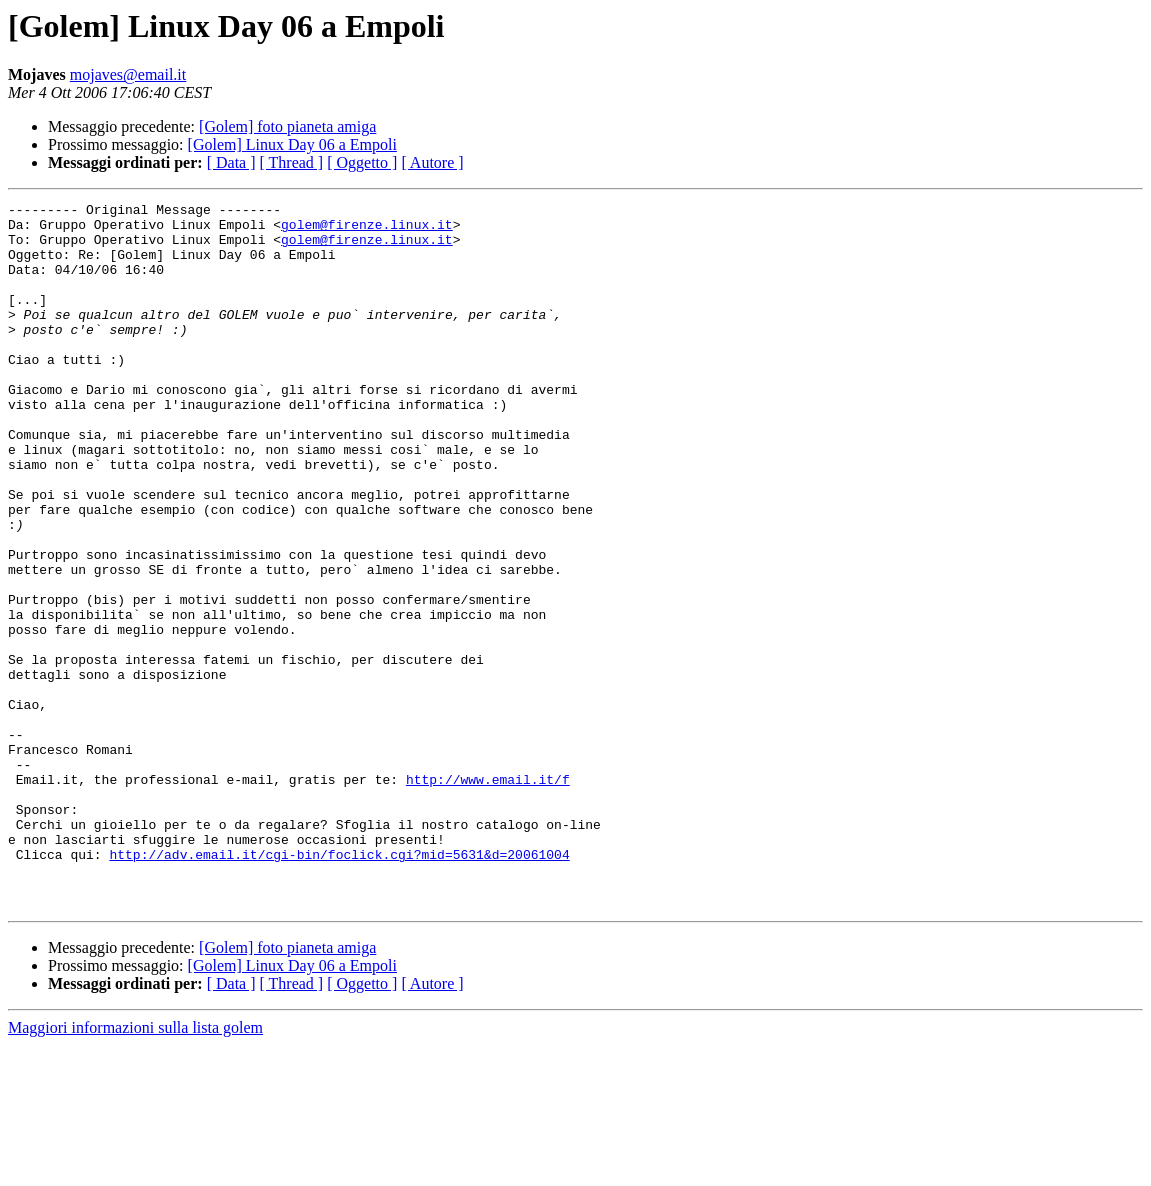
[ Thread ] (292, 162)
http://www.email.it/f (488, 896)
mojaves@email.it (128, 74)
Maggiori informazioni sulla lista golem (135, 1168)
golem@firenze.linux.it (367, 230)
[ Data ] (231, 162)
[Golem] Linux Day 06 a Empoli (292, 144)
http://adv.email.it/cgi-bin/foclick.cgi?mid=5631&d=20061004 (339, 986)
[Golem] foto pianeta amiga (287, 126)
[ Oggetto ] (362, 162)
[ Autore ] (432, 162)
